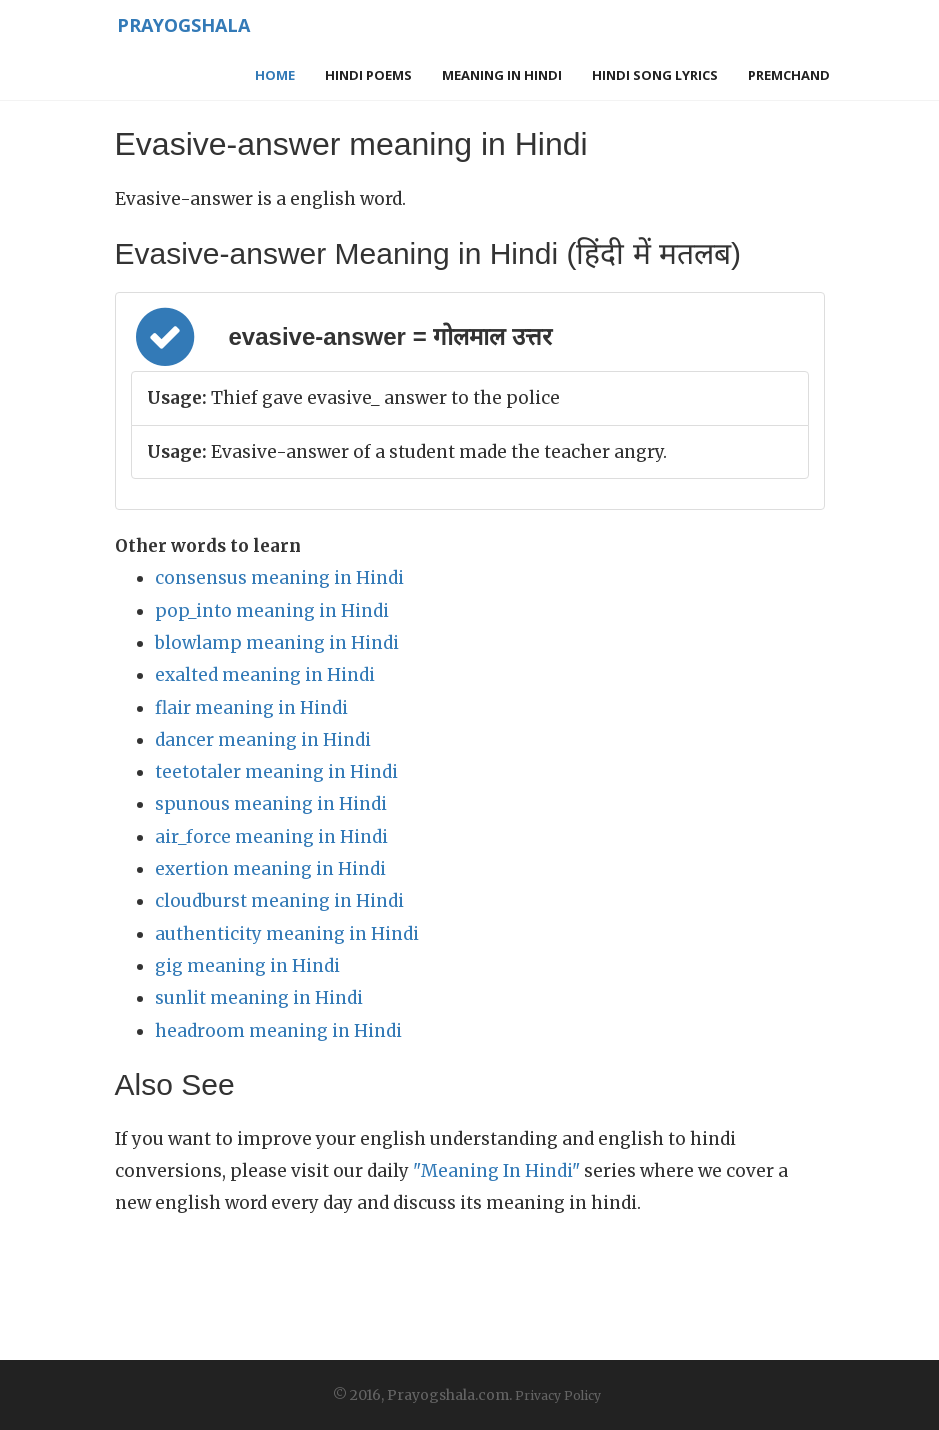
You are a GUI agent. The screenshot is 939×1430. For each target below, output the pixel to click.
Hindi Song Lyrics (655, 75)
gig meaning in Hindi (247, 966)
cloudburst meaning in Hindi (279, 901)
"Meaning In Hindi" (496, 1171)
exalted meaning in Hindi (265, 675)
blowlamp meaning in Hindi (277, 643)
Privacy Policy (558, 1395)
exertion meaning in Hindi (270, 869)
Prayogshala (176, 25)
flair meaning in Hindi (251, 708)
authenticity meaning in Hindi (287, 934)
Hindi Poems (368, 75)
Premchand (789, 75)
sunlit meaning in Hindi (259, 998)
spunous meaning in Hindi (271, 804)
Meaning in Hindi (502, 75)
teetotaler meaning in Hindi (276, 772)
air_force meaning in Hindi (271, 837)
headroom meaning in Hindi (278, 1031)
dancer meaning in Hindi (263, 740)
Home (275, 75)
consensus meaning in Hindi (279, 578)
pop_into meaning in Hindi (272, 611)
